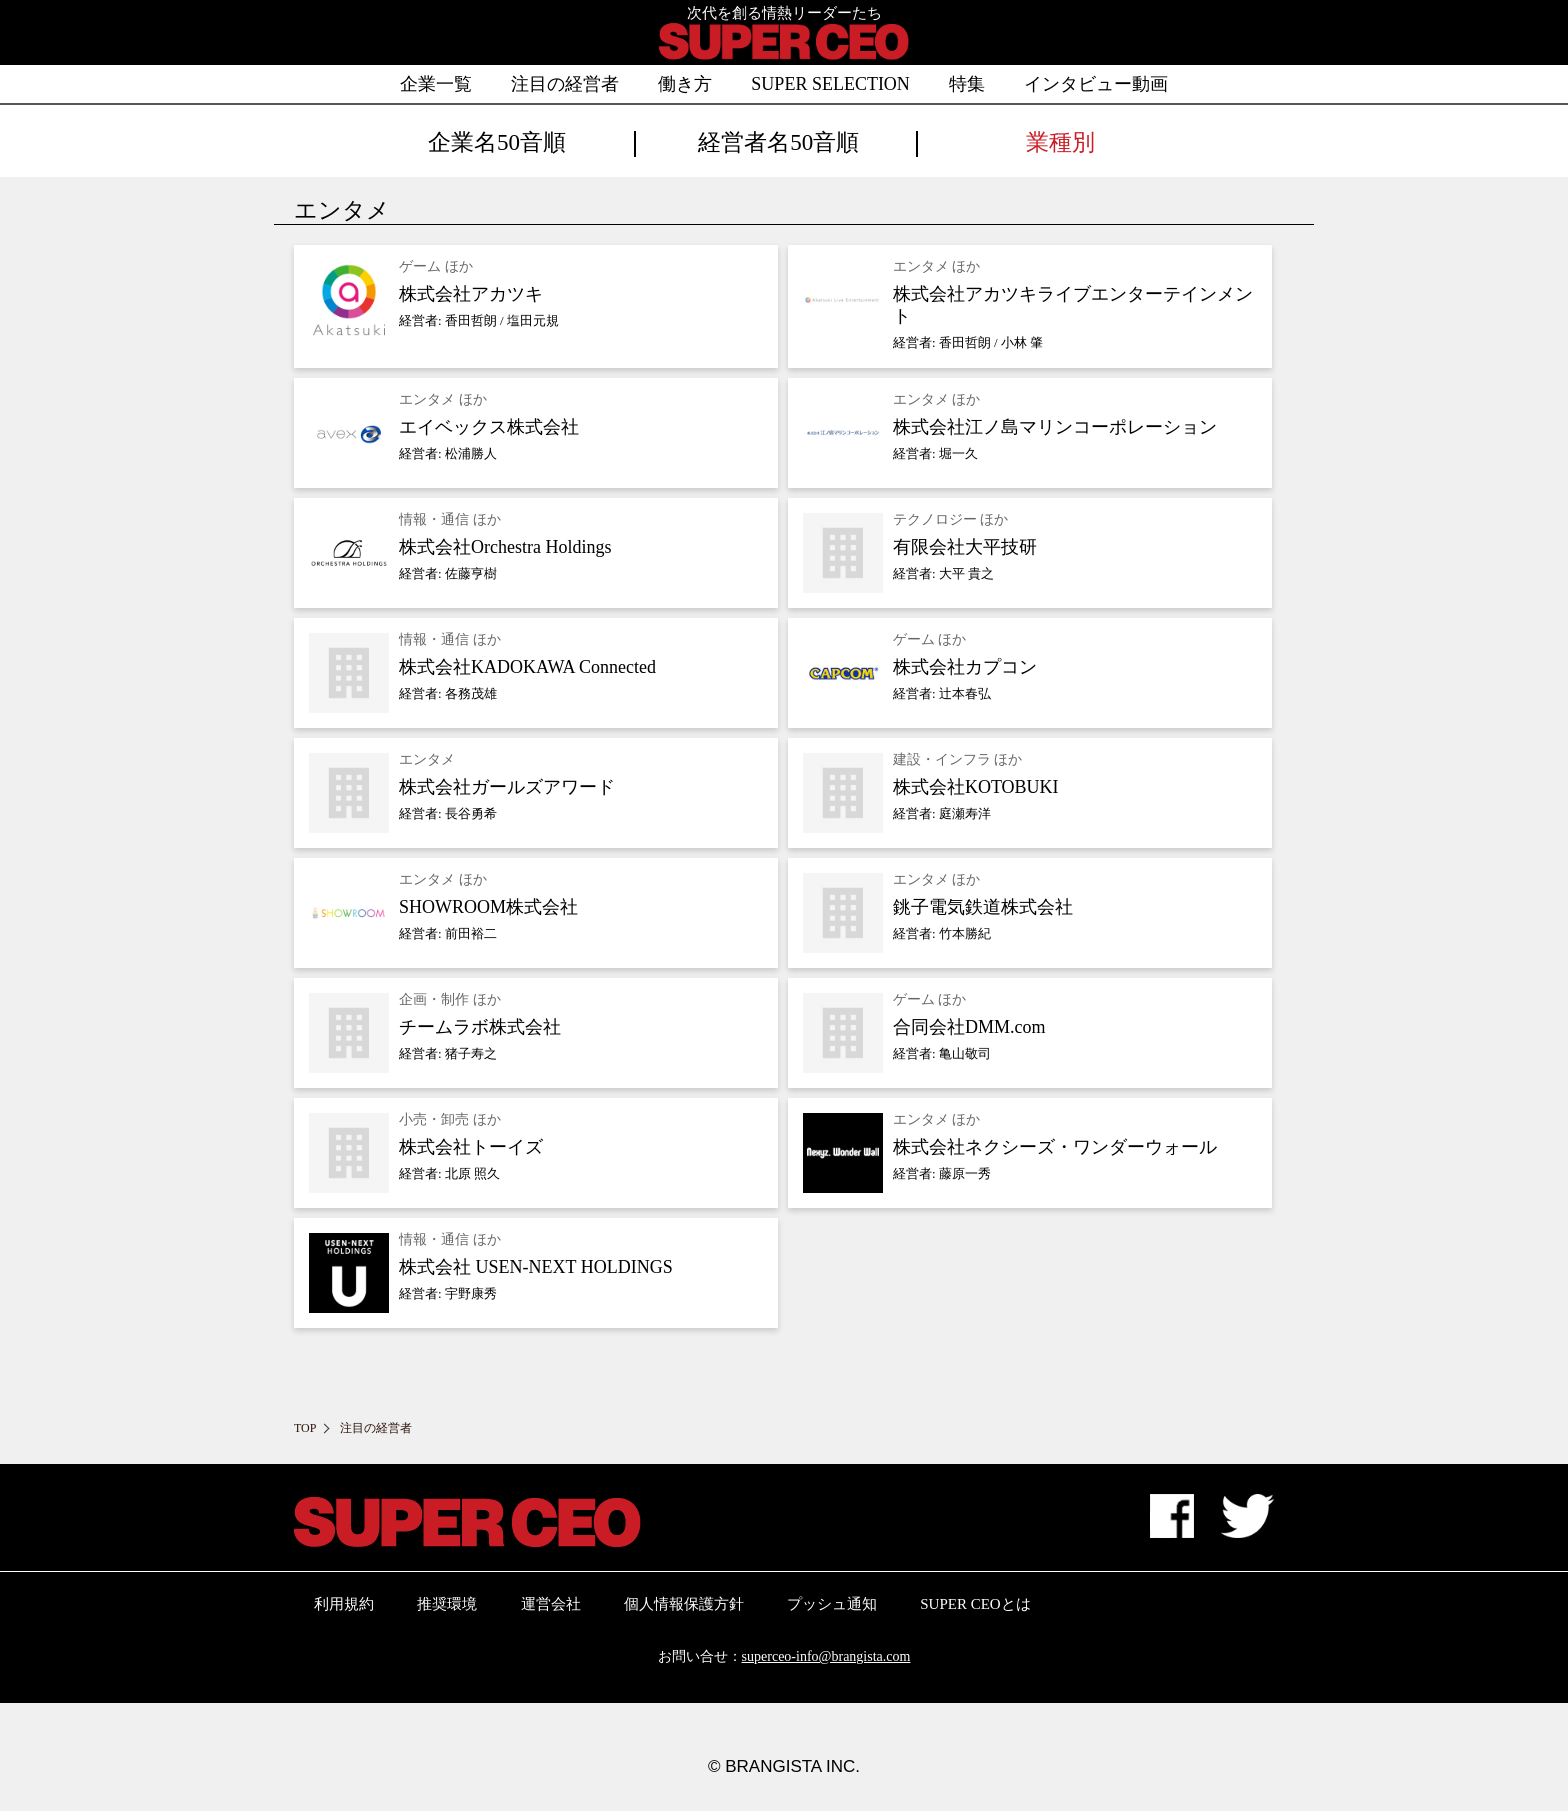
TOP (305, 1428)
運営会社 (551, 1604)
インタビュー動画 (1096, 84)
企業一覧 (436, 84)
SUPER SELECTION (830, 84)
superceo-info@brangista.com (826, 1656)
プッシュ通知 (832, 1604)
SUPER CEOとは (975, 1604)
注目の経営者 (565, 84)
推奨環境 (447, 1604)
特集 (967, 84)
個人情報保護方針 (684, 1604)
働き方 (685, 84)
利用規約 (344, 1604)
